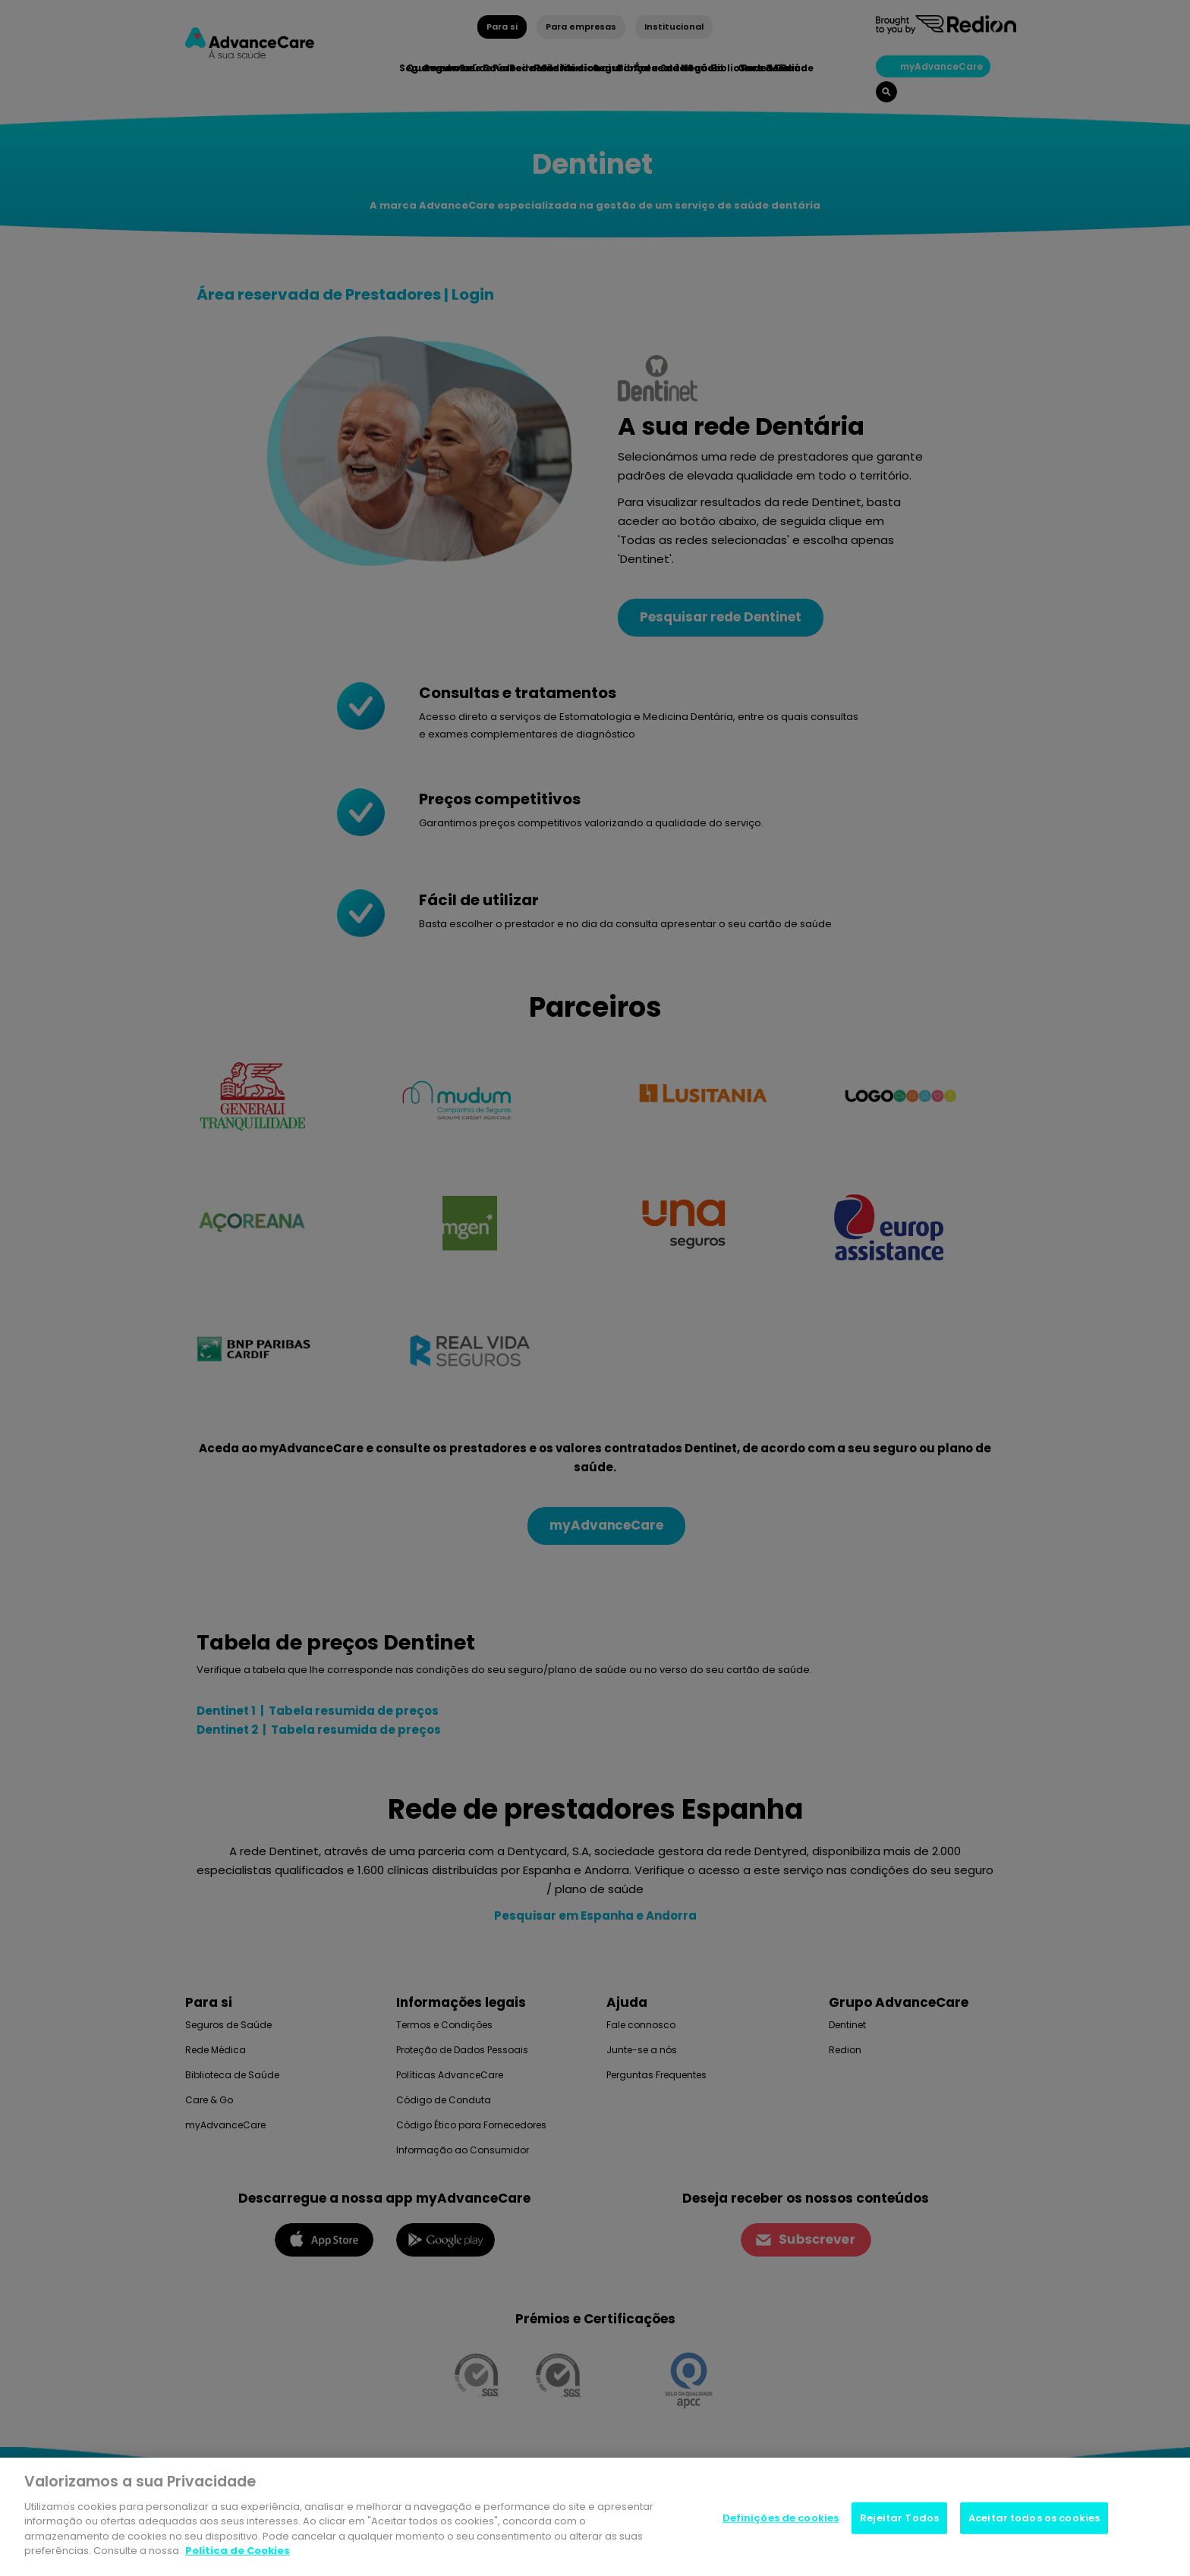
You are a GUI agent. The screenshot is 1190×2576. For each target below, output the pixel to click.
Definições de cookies (780, 2520)
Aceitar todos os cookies (1034, 2520)
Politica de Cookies (237, 2553)
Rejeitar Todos (899, 2520)
